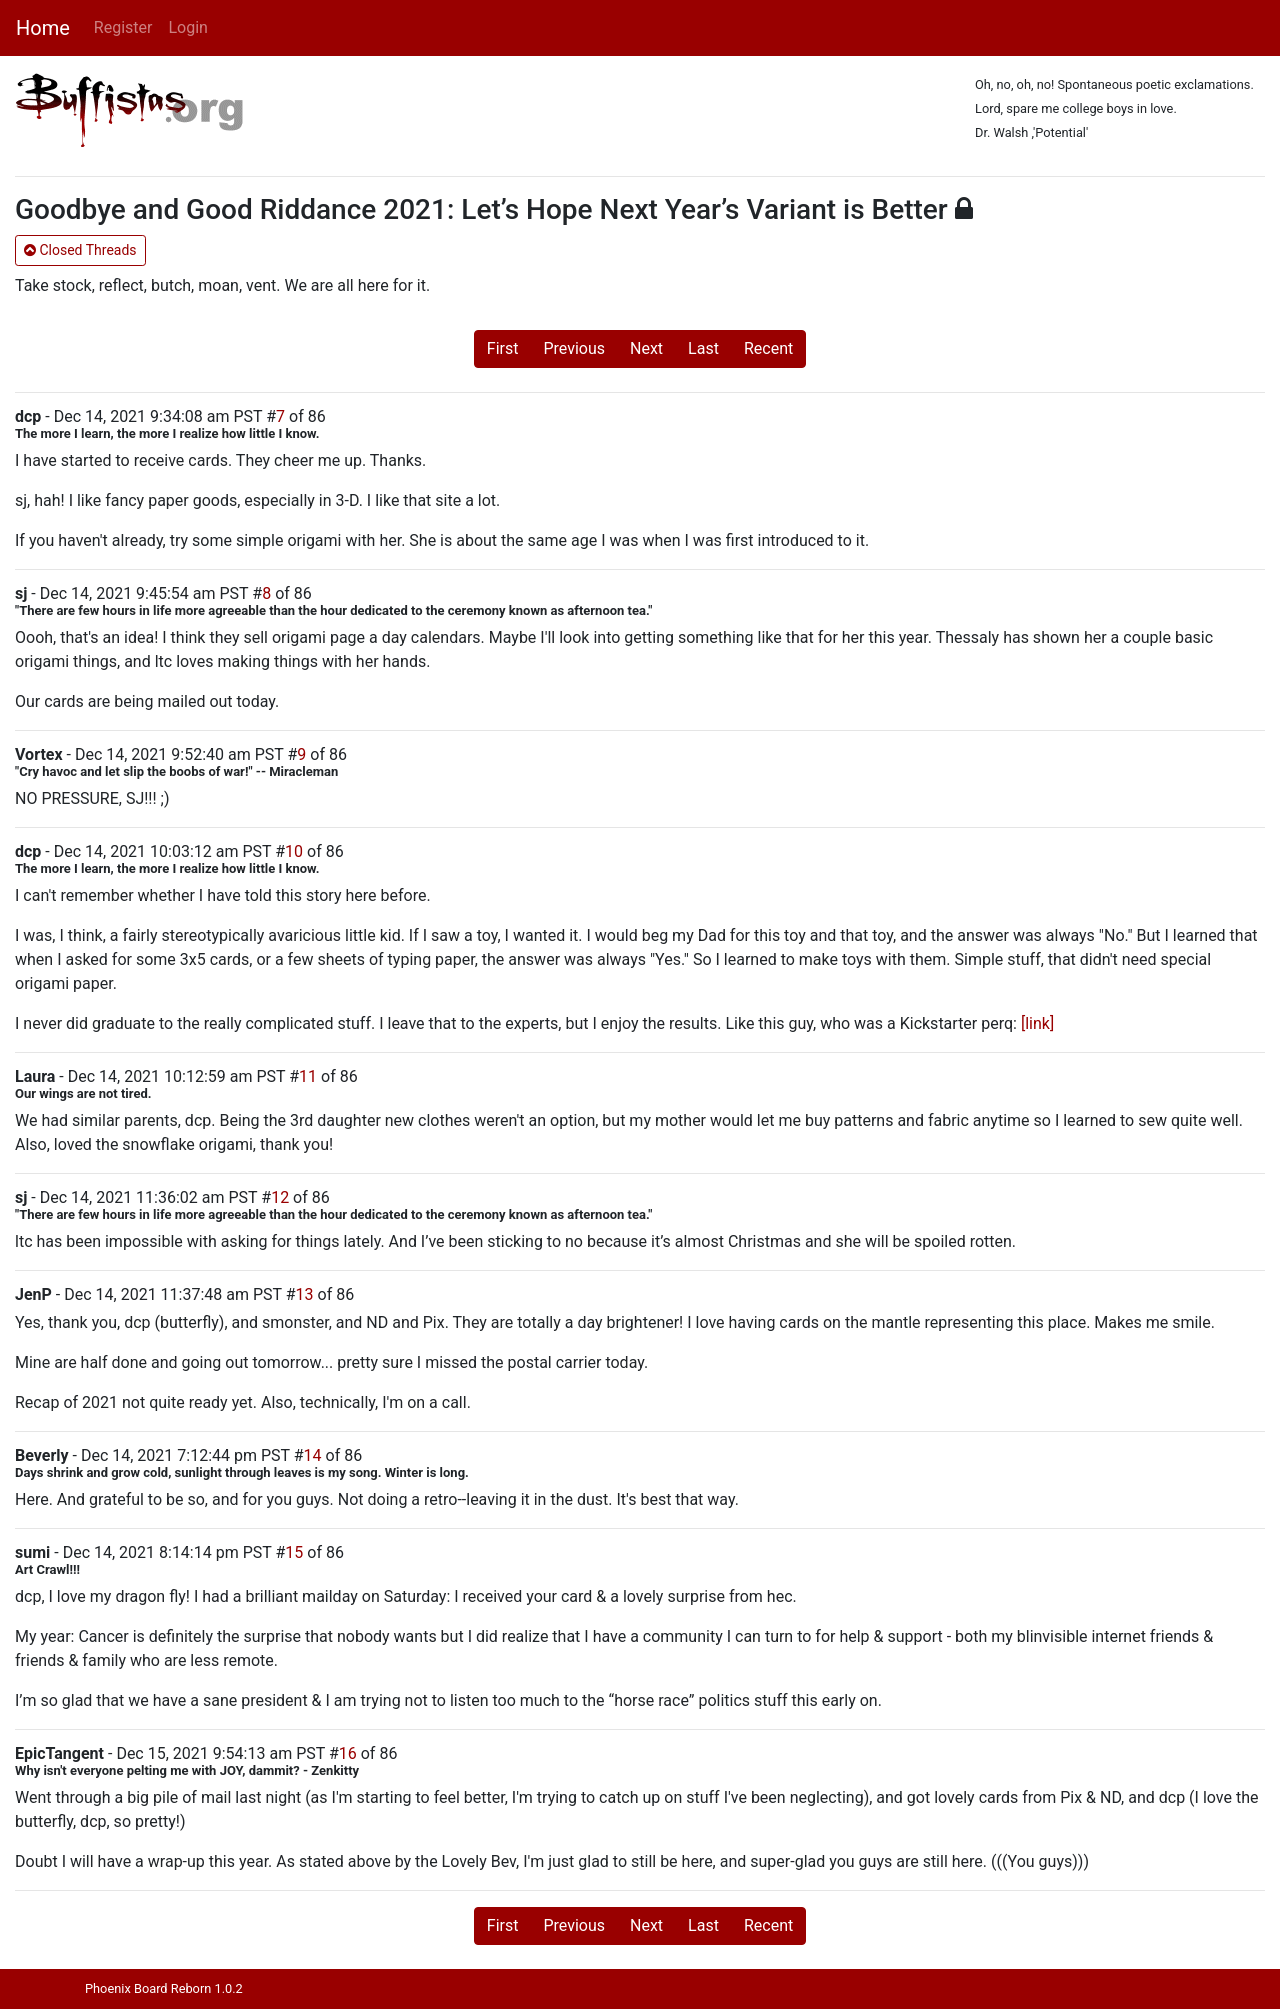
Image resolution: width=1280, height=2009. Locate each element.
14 (313, 1455)
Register (123, 27)
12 (280, 1197)
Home (43, 28)
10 (294, 851)
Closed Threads (80, 250)
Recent (768, 348)
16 (348, 1753)
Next (646, 348)
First (503, 348)
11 (308, 1076)
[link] (1037, 1023)
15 (294, 1552)
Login (187, 27)
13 (305, 1294)
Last (703, 348)
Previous (574, 348)
